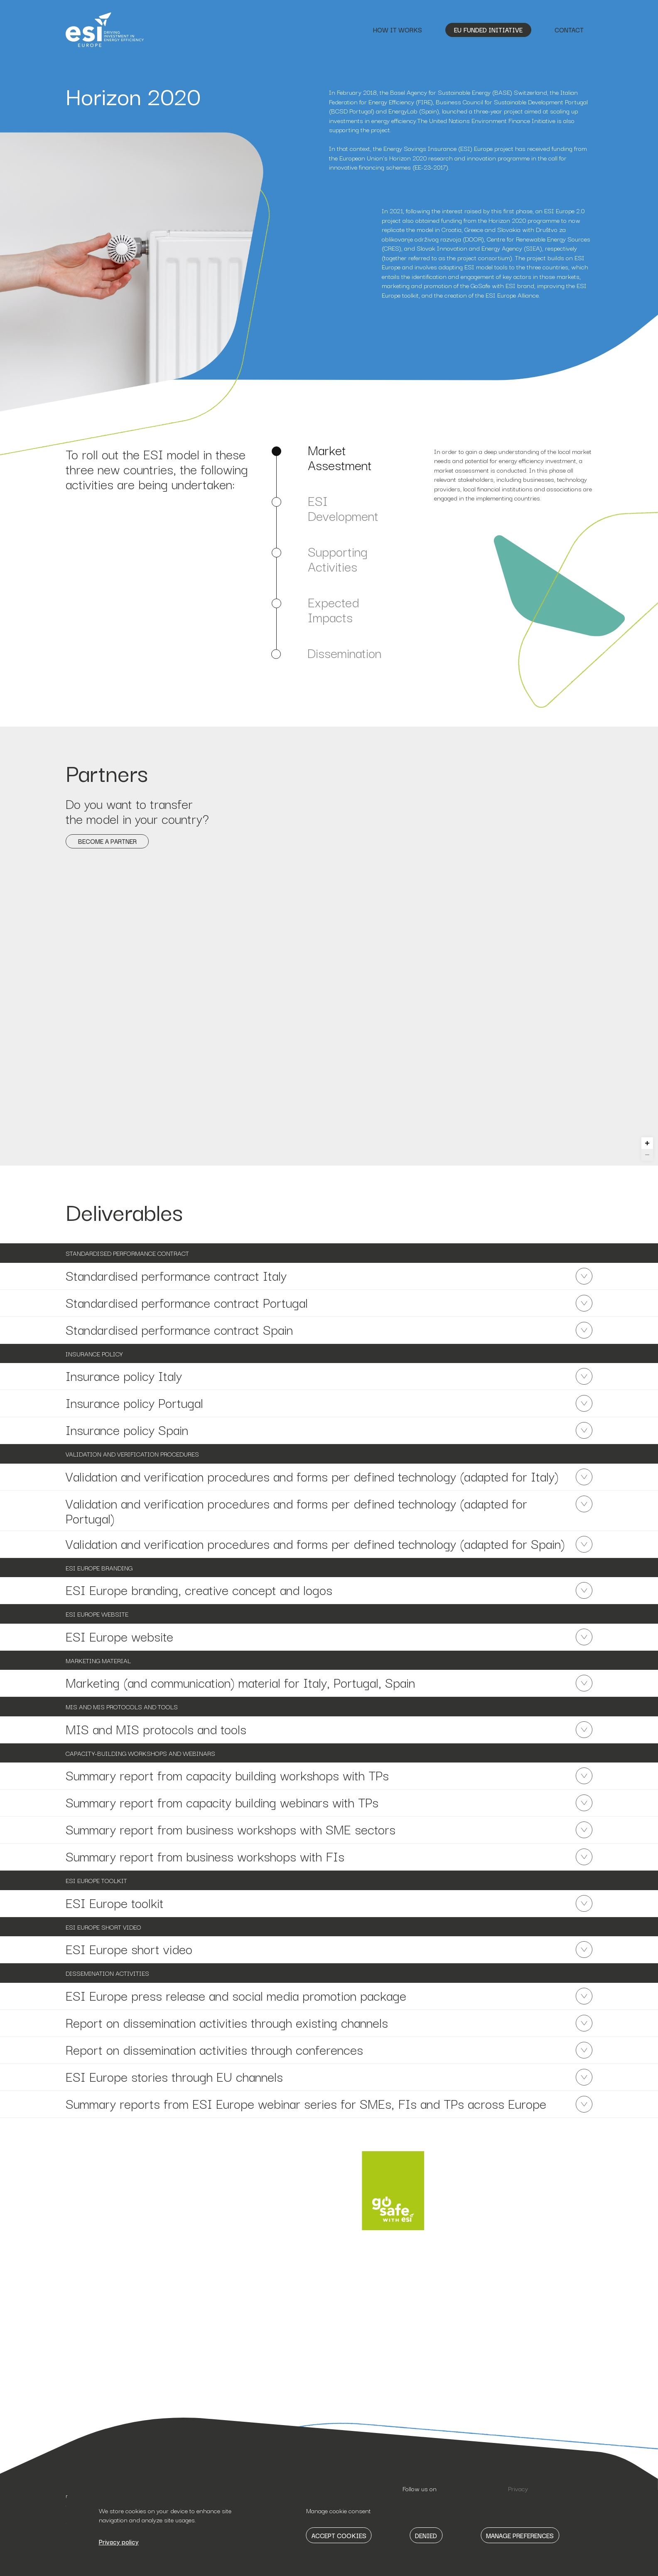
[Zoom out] (647, 1155)
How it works (397, 30)
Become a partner (107, 841)
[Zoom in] (647, 1143)
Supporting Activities (338, 559)
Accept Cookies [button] (339, 2535)
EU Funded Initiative (488, 30)
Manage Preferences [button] (520, 2535)
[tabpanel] (513, 474)
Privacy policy (119, 2541)
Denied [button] (426, 2535)
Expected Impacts (333, 609)
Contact (569, 30)
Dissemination (344, 652)
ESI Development (343, 508)
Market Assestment (340, 457)
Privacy (518, 2488)
